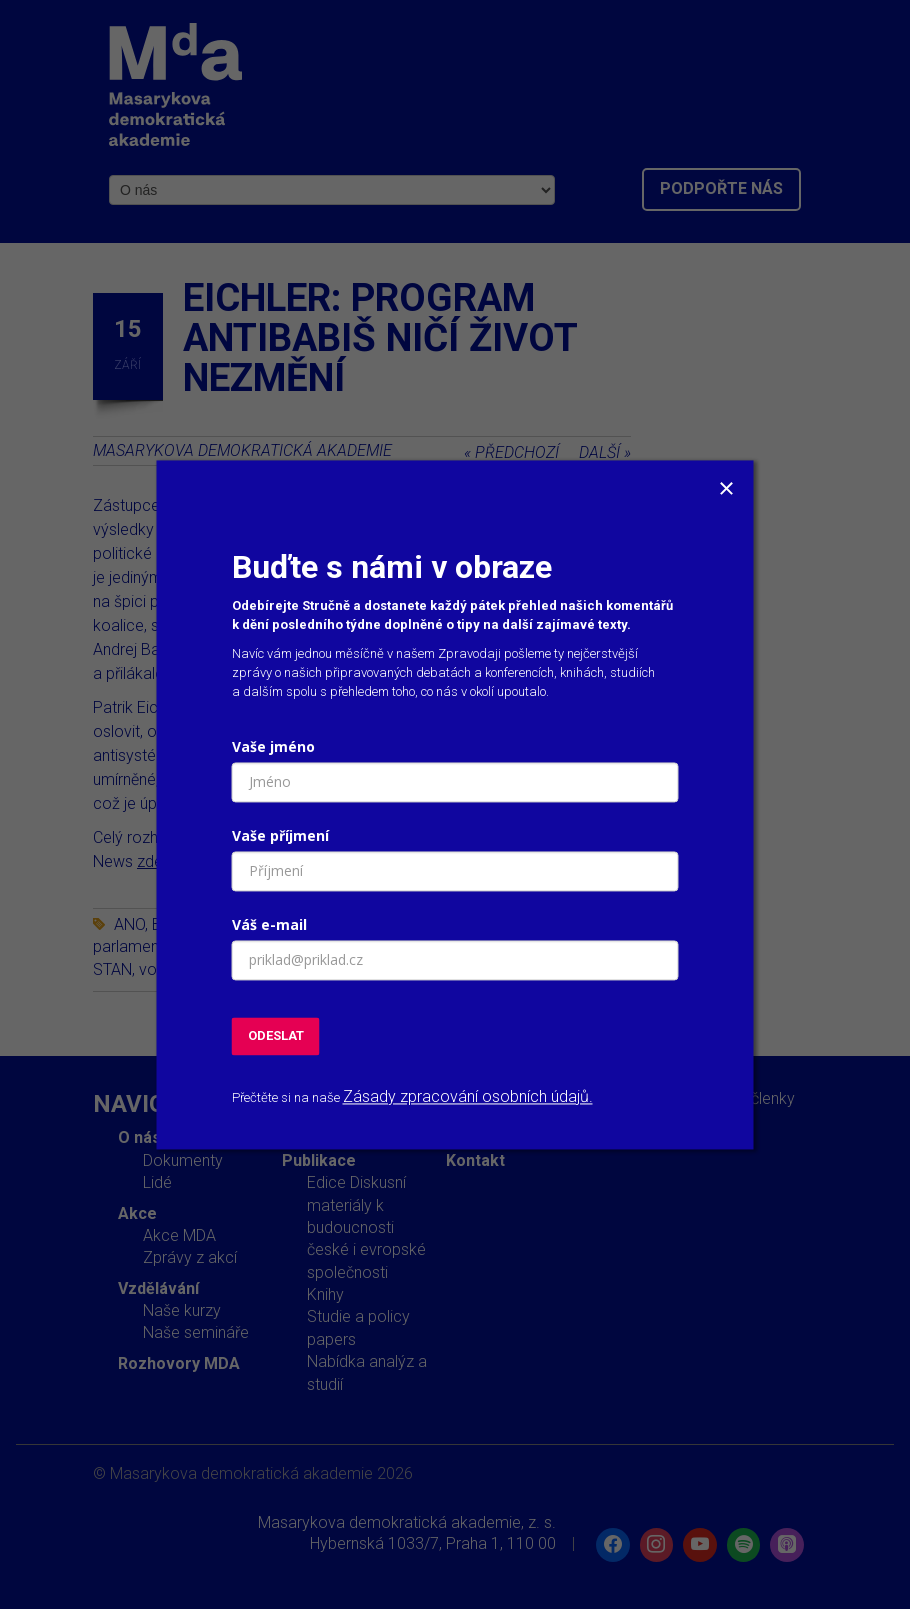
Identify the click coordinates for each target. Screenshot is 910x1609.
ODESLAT (276, 1035)
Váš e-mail (269, 924)
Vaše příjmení (280, 835)
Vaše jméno (273, 746)
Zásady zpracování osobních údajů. (468, 1097)
